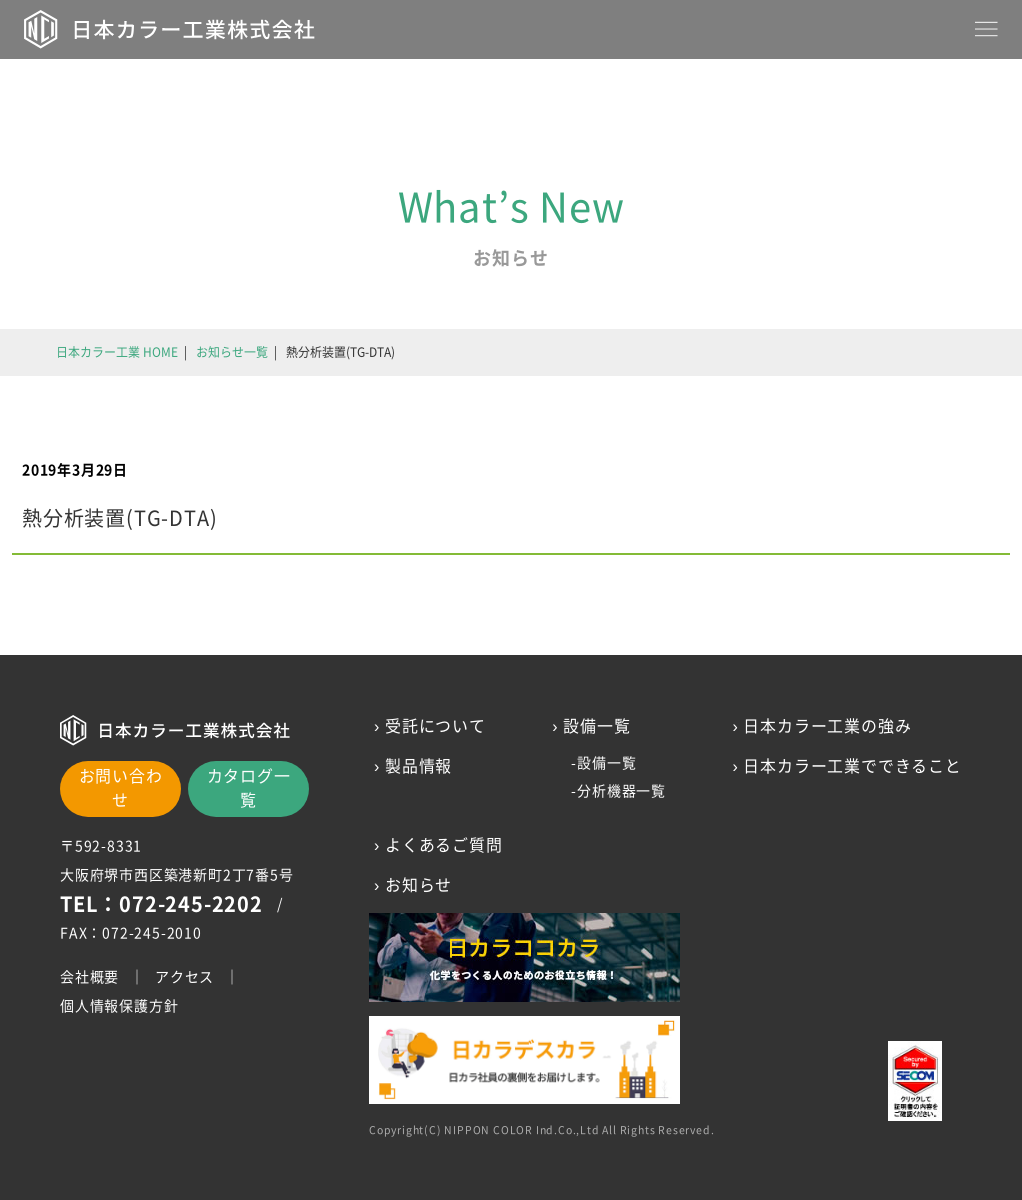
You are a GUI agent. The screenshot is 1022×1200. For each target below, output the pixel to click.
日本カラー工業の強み (828, 726)
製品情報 (418, 766)
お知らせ (418, 885)
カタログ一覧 (249, 788)
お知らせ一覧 (232, 352)
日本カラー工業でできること (853, 766)
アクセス (184, 977)
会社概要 (89, 977)
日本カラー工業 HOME (117, 352)
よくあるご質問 (444, 845)
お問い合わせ (121, 788)
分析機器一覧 (621, 791)
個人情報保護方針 (119, 1006)
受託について (435, 726)
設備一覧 (606, 763)
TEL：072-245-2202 (161, 904)
